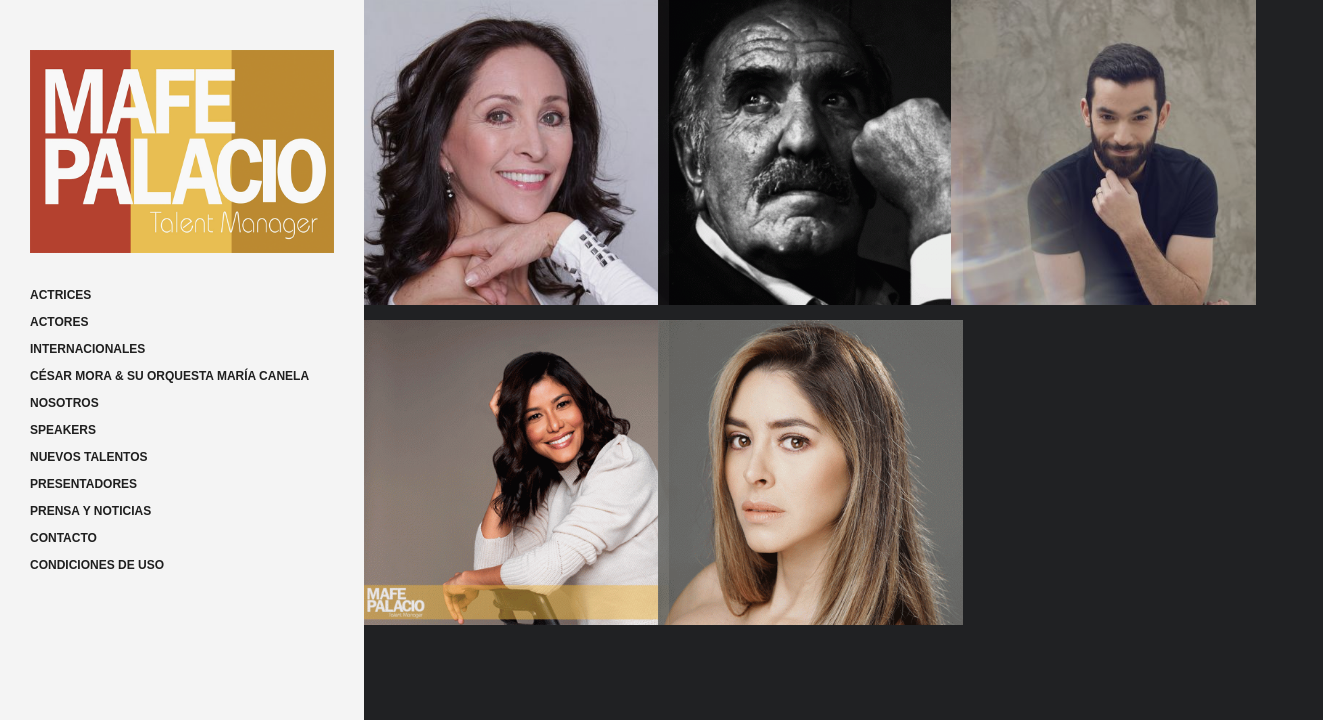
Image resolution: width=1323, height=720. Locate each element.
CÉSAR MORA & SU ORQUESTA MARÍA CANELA (169, 376)
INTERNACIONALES (87, 349)
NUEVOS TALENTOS (89, 457)
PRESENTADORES (83, 484)
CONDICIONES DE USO (97, 565)
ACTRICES (60, 295)
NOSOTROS (64, 403)
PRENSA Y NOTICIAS (90, 511)
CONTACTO (63, 538)
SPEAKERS (63, 430)
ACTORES (59, 322)
